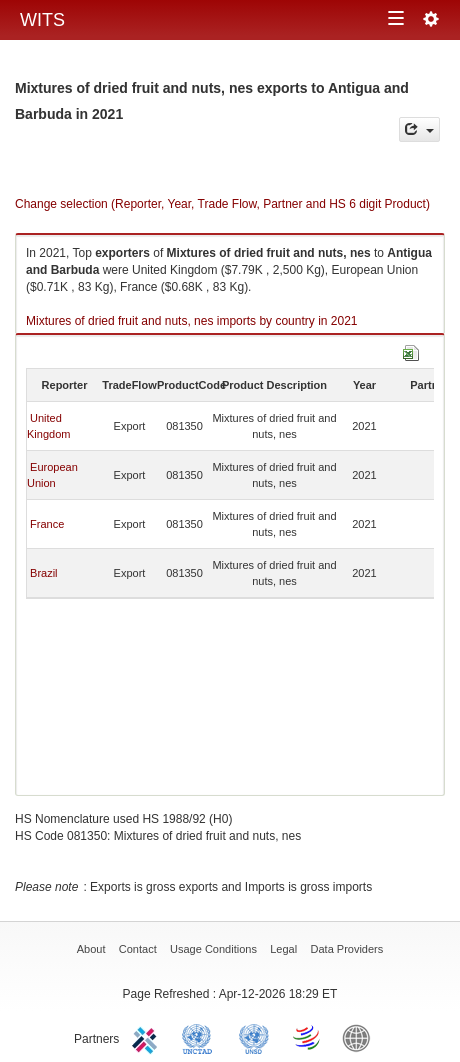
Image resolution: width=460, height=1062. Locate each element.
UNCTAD (201, 1037)
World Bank (361, 1037)
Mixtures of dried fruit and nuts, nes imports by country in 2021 (192, 321)
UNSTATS (254, 1037)
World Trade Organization (308, 1037)
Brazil (44, 573)
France (47, 524)
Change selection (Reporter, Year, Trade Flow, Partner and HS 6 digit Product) (222, 204)
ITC (148, 1037)
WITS (42, 20)
